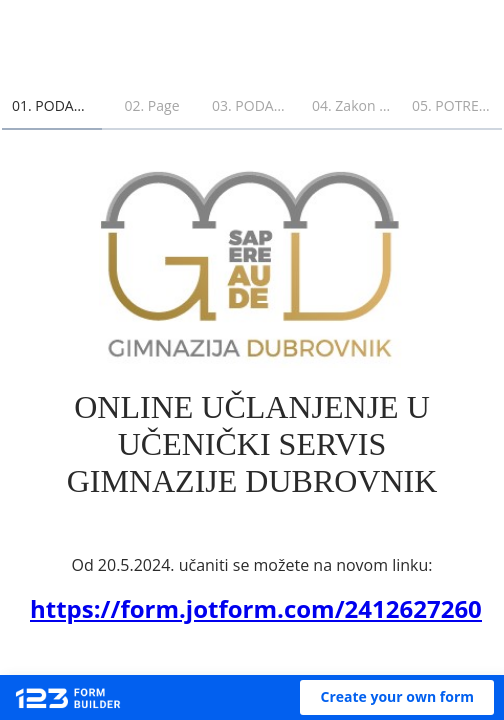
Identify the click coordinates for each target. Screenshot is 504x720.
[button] (397, 697)
